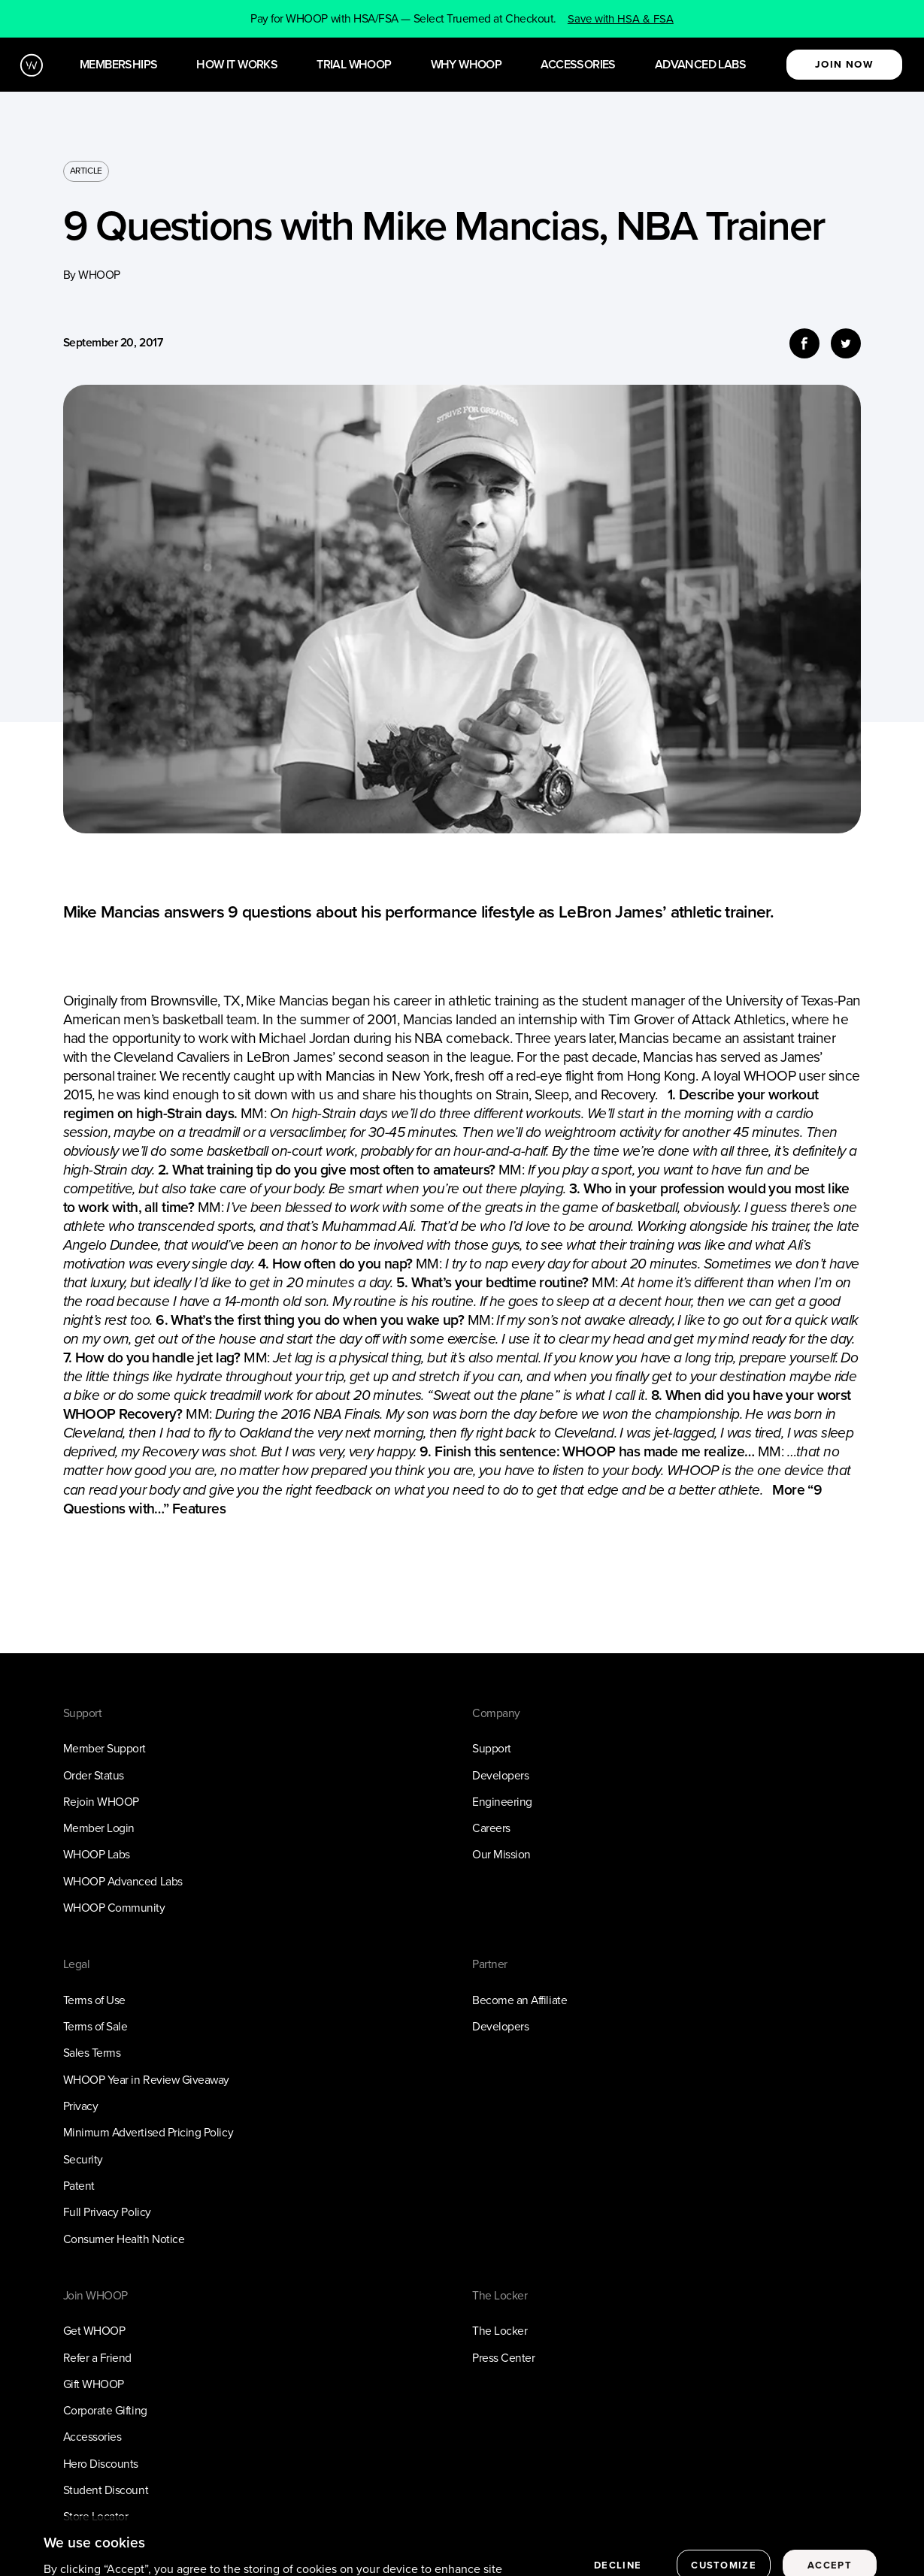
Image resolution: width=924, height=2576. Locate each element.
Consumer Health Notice (124, 2239)
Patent (79, 2185)
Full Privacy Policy (107, 2212)
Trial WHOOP (354, 65)
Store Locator (96, 2516)
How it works (236, 65)
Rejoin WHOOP (101, 1801)
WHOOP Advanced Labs (123, 1881)
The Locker (499, 2330)
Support (491, 1748)
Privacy (80, 2106)
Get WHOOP (94, 2330)
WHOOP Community (114, 1907)
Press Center (503, 2357)
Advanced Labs (700, 65)
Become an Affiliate (519, 2000)
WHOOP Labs (96, 1854)
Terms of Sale (95, 2026)
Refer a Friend (97, 2357)
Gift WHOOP (93, 2384)
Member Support (104, 1748)
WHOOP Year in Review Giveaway (146, 2079)
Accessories (578, 65)
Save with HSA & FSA (621, 18)
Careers (491, 1828)
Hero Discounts (100, 2463)
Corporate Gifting (105, 2410)
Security (83, 2159)
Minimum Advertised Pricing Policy (148, 2132)
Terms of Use (94, 2000)
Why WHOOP (466, 65)
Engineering (502, 1801)
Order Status (93, 1775)
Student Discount (106, 2490)
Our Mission (501, 1854)
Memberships (118, 65)
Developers (500, 1775)
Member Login (99, 1828)
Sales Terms (92, 2052)
